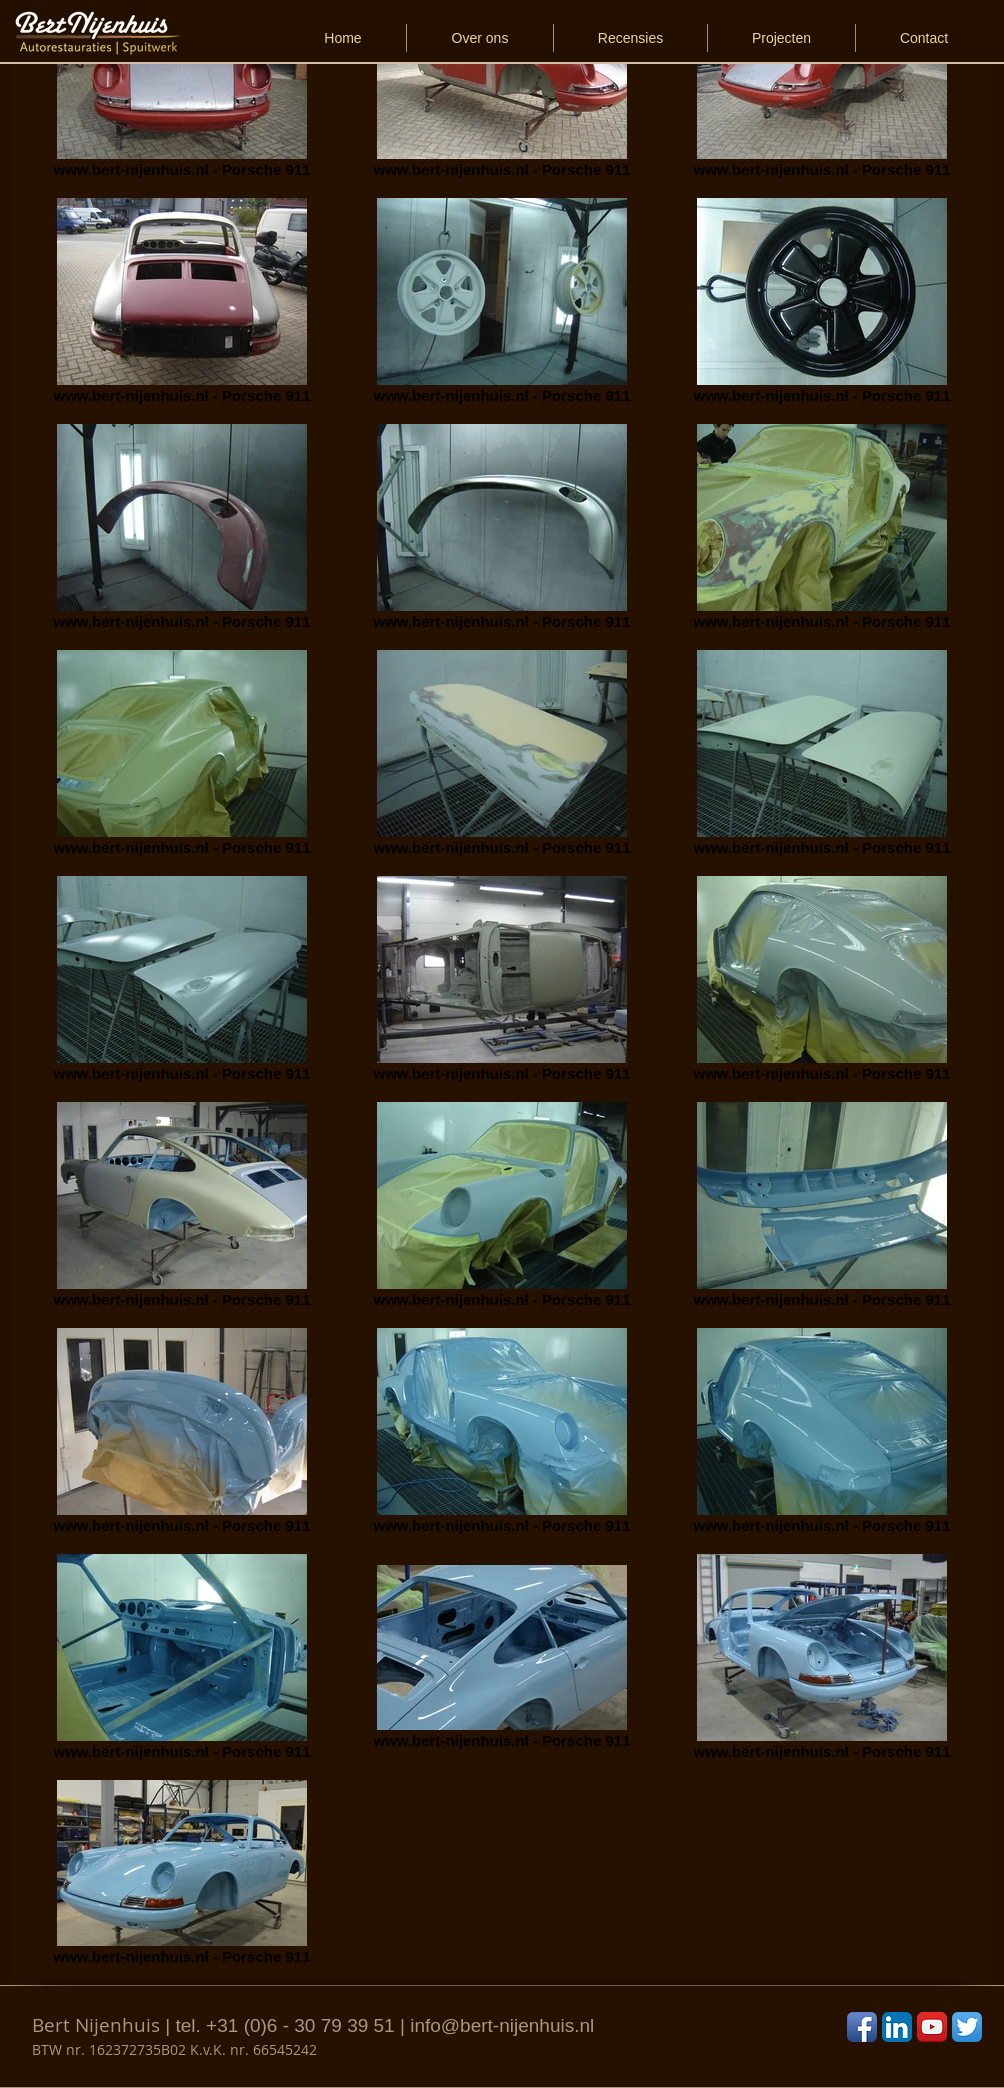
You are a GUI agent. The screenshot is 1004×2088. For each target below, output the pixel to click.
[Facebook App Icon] (862, 2027)
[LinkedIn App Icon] (897, 2027)
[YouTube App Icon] (932, 2027)
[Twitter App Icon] (967, 2027)
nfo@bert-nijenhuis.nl (504, 2025)
